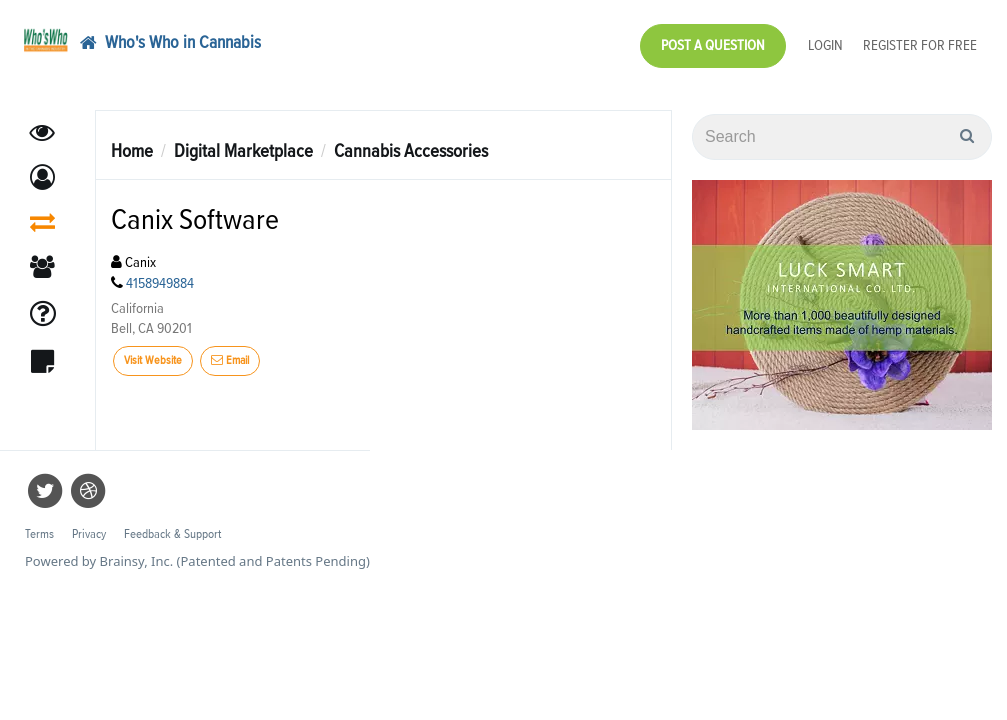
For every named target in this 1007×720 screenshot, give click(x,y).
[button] (42, 167)
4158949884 (160, 273)
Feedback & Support (172, 524)
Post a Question (713, 40)
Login (825, 40)
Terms (39, 524)
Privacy (89, 524)
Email (230, 350)
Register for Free (920, 40)
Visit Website (153, 351)
